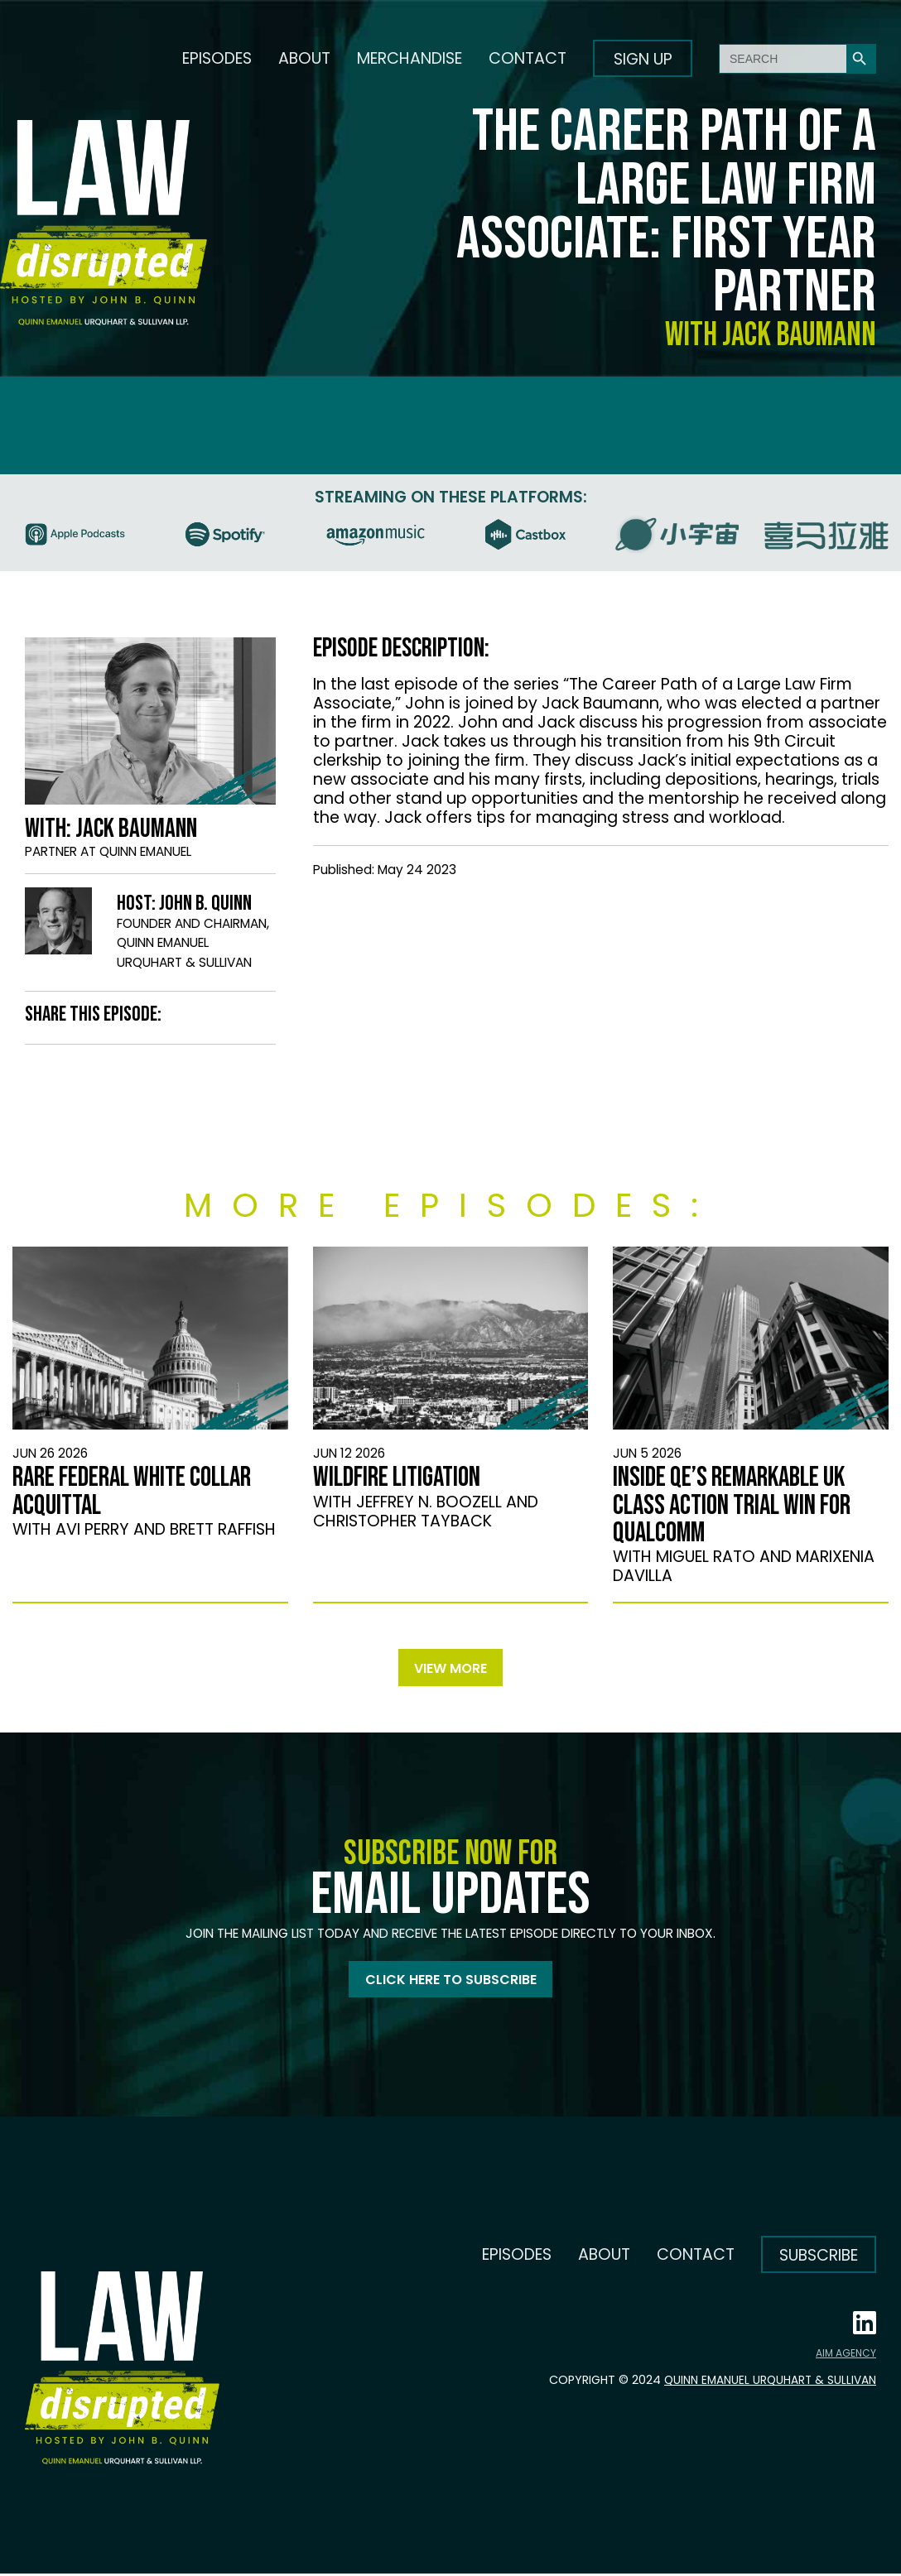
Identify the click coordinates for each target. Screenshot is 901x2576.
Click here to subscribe (451, 1981)
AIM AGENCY (846, 2355)
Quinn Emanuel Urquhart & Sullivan (765, 2382)
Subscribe (818, 2258)
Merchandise (409, 58)
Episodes (217, 58)
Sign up (643, 59)
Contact (527, 58)
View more (450, 1668)
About (304, 58)
